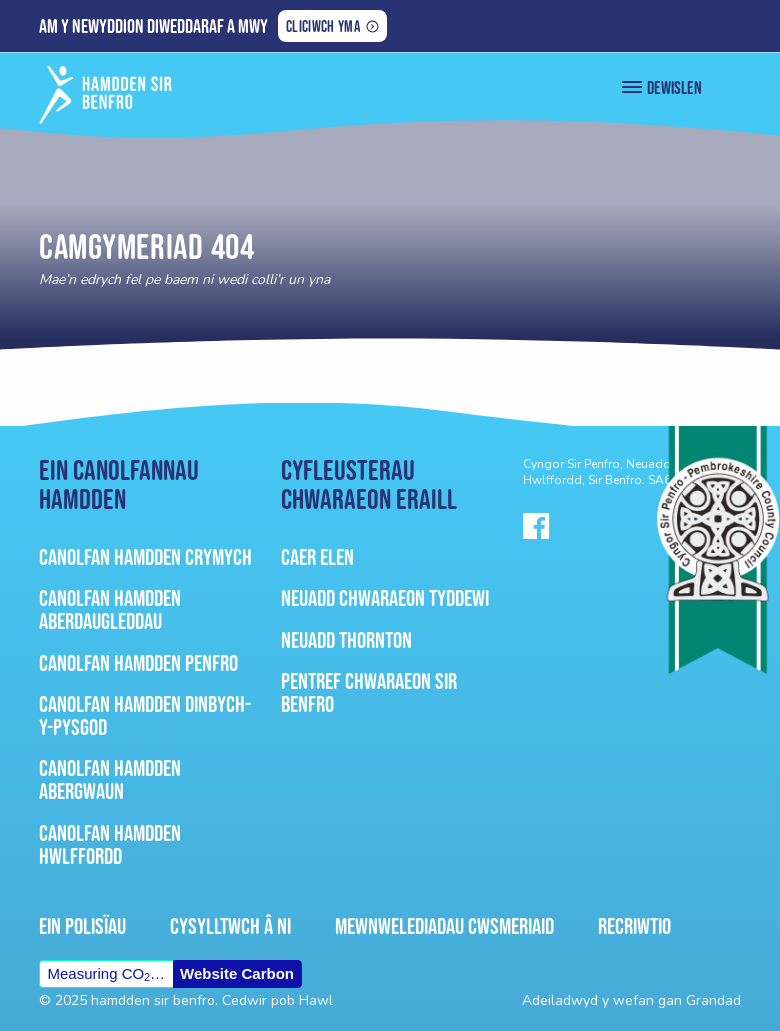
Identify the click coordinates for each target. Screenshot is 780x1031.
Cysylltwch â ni (230, 926)
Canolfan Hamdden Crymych (145, 557)
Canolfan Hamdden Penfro (138, 663)
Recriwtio (634, 926)
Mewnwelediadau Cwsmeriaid (444, 926)
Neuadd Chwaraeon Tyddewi (385, 598)
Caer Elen (317, 557)
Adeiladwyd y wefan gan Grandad (631, 1000)
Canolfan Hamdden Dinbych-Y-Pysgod (145, 715)
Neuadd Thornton (346, 640)
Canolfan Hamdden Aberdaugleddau (110, 609)
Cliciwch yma (322, 28)
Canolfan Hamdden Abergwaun (110, 779)
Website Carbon (237, 973)
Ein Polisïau (82, 926)
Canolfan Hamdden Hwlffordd (110, 844)
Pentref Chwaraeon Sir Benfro (369, 692)
